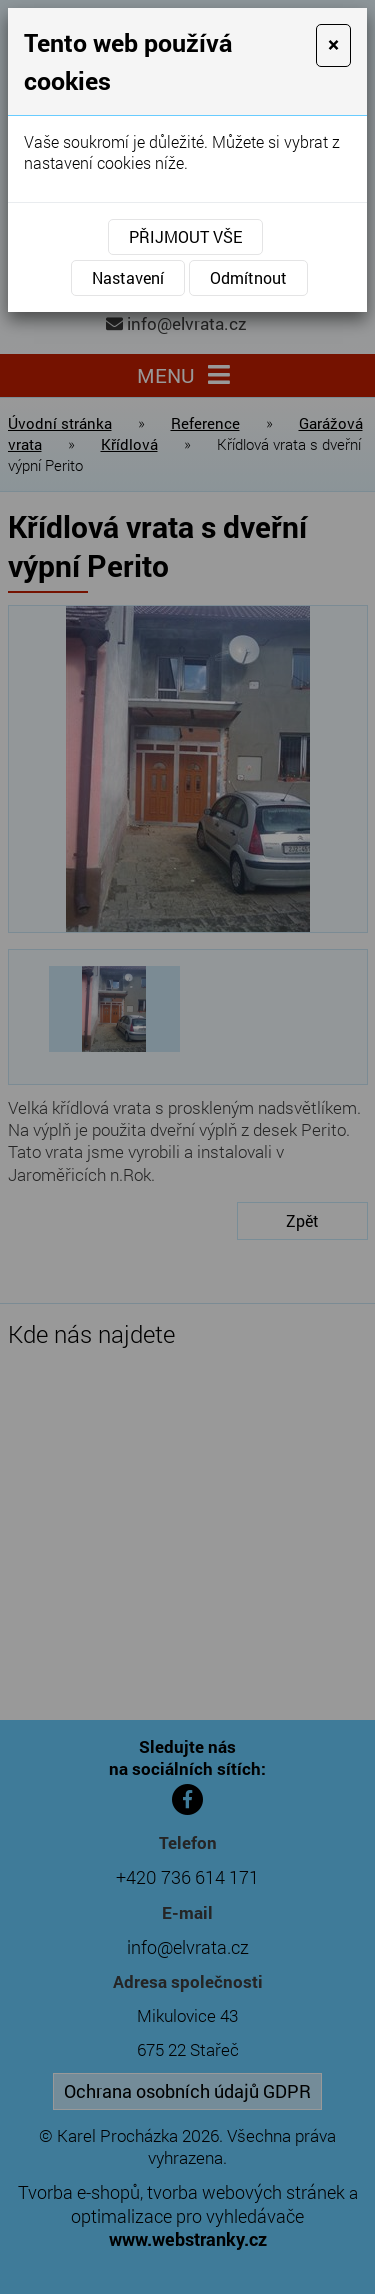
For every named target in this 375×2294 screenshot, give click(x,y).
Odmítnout (248, 277)
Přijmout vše (185, 236)
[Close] (333, 45)
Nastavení (128, 277)
